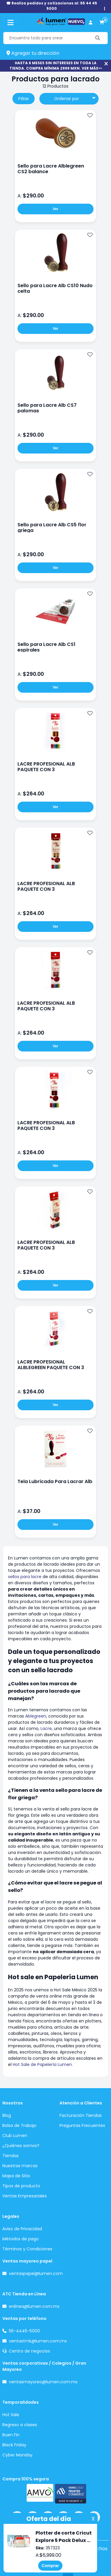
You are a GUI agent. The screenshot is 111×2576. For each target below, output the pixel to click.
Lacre (46, 1728)
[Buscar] (97, 38)
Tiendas (10, 2156)
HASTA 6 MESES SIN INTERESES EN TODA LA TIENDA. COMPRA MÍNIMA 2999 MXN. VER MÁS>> (55, 65)
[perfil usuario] (90, 22)
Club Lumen (14, 2135)
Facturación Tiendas (80, 2115)
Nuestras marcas (20, 2166)
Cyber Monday (17, 2455)
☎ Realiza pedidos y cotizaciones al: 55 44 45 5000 (51, 6)
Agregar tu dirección (33, 53)
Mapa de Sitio (16, 2176)
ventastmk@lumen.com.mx (38, 2341)
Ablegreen (35, 1716)
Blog (6, 2115)
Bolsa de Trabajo (19, 2125)
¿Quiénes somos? (20, 2146)
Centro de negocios (29, 2351)
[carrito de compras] (102, 22)
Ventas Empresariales (24, 2196)
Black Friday (14, 2445)
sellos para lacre (24, 1577)
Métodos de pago (20, 2239)
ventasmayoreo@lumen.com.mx (43, 2382)
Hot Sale (10, 2415)
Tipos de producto (21, 2186)
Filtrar (23, 98)
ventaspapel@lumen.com (36, 2273)
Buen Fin (11, 2435)
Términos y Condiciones (27, 2249)
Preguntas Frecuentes (82, 2125)
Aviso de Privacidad (22, 2229)
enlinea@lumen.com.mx (34, 2306)
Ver (55, 209)
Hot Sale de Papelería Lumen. (43, 2064)
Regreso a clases (19, 2425)
